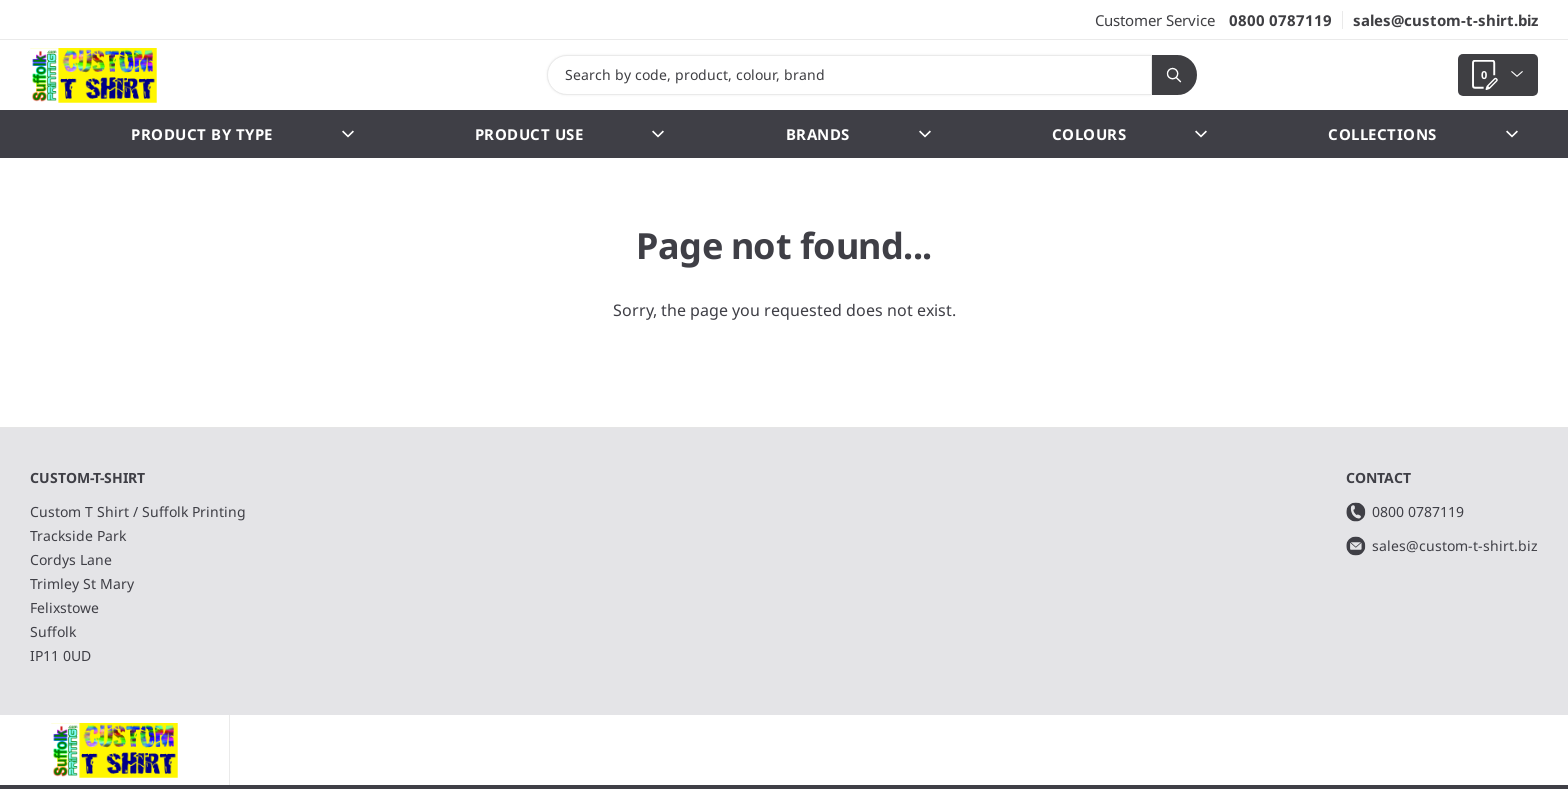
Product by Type (242, 134)
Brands (858, 134)
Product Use (570, 134)
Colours (1130, 134)
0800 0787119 (1280, 20)
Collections (1423, 134)
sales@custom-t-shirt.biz (1445, 20)
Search (1167, 74)
